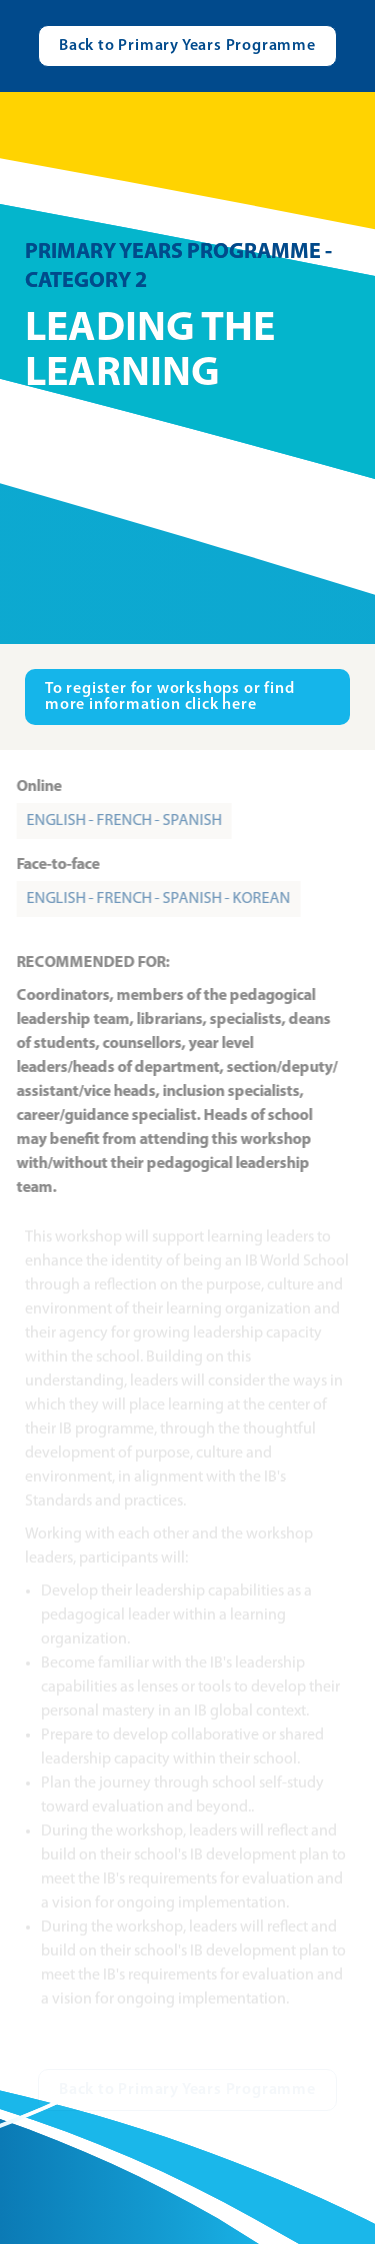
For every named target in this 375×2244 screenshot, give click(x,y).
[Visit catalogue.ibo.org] (187, 46)
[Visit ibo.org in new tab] (187, 697)
